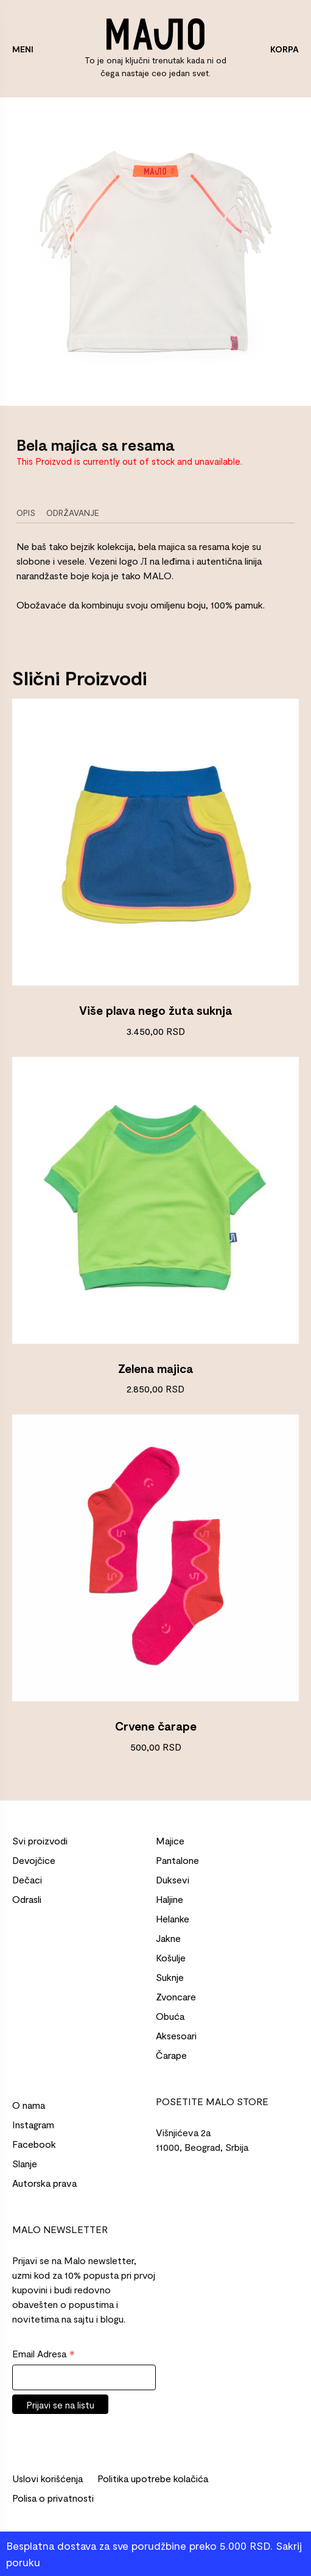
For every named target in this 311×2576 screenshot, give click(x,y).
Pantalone (177, 1860)
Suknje (170, 1977)
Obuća (170, 2016)
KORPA (284, 49)
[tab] (30, 512)
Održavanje (72, 512)
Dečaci (27, 1879)
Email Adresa (43, 2354)
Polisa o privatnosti (53, 2498)
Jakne (168, 1938)
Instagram (33, 2124)
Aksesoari (176, 2035)
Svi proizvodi (40, 1840)
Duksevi (172, 1879)
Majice (170, 1840)
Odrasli (26, 1899)
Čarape (171, 2055)
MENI (22, 49)
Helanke (172, 1918)
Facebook (34, 2144)
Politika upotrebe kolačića (152, 2478)
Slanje (24, 2163)
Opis (25, 512)
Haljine (169, 1899)
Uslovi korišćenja (47, 2478)
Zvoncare (176, 1996)
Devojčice (33, 1860)
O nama (28, 2105)
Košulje (171, 1957)
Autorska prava (44, 2183)
